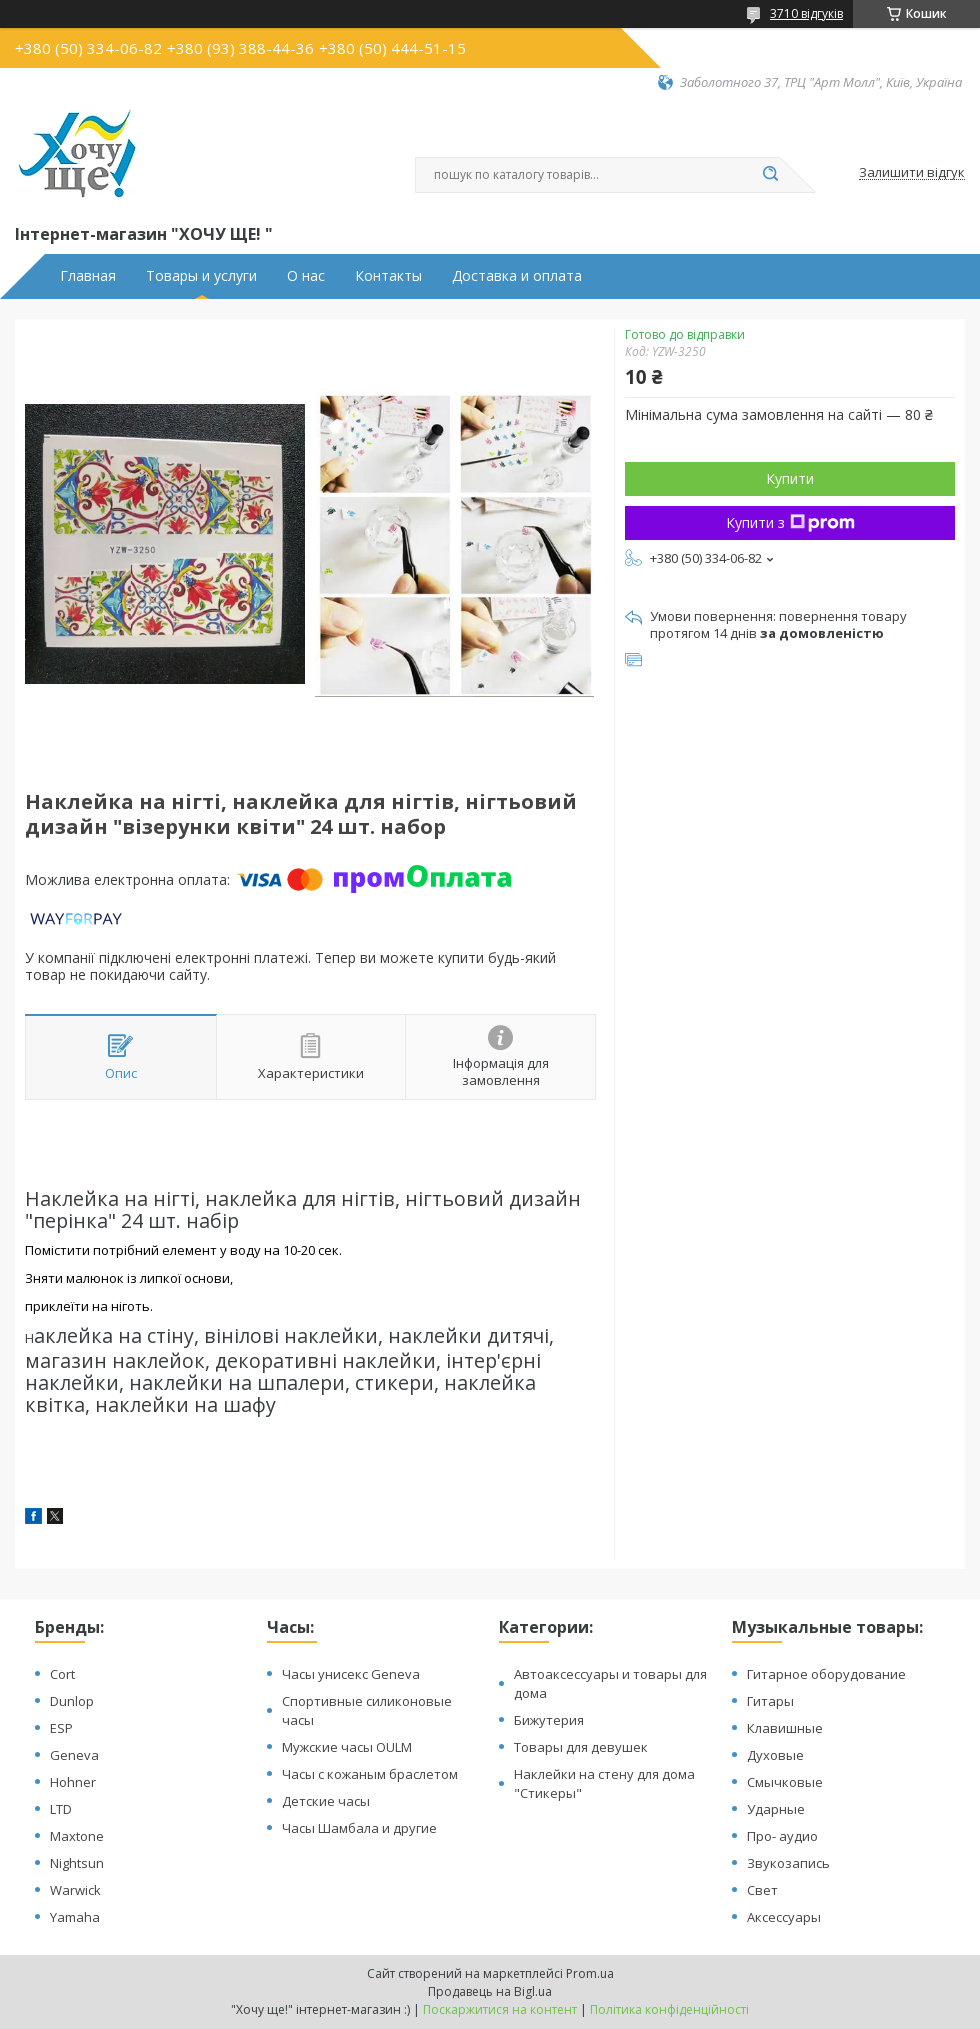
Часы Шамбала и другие (359, 1828)
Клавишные (785, 1728)
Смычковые (785, 1782)
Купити (790, 478)
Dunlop (72, 1701)
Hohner (73, 1782)
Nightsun (77, 1863)
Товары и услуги (201, 276)
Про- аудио (782, 1836)
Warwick (75, 1890)
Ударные (776, 1809)
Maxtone (77, 1836)
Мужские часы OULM (347, 1747)
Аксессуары (784, 1917)
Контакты (388, 276)
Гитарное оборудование (826, 1674)
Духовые (775, 1755)
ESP (61, 1728)
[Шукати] (770, 175)
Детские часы (326, 1801)
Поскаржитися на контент (500, 2009)
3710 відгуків (806, 13)
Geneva (74, 1755)
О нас (306, 276)
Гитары (770, 1701)
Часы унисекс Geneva (351, 1674)
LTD (61, 1809)
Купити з (790, 522)
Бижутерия (549, 1720)
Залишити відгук (912, 173)
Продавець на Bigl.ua (490, 1991)
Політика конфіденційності (669, 2009)
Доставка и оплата (517, 276)
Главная (88, 276)
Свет (762, 1890)
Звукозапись (788, 1863)
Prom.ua (590, 1973)
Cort (62, 1674)
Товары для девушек (581, 1747)
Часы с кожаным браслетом (370, 1774)
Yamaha (75, 1917)
